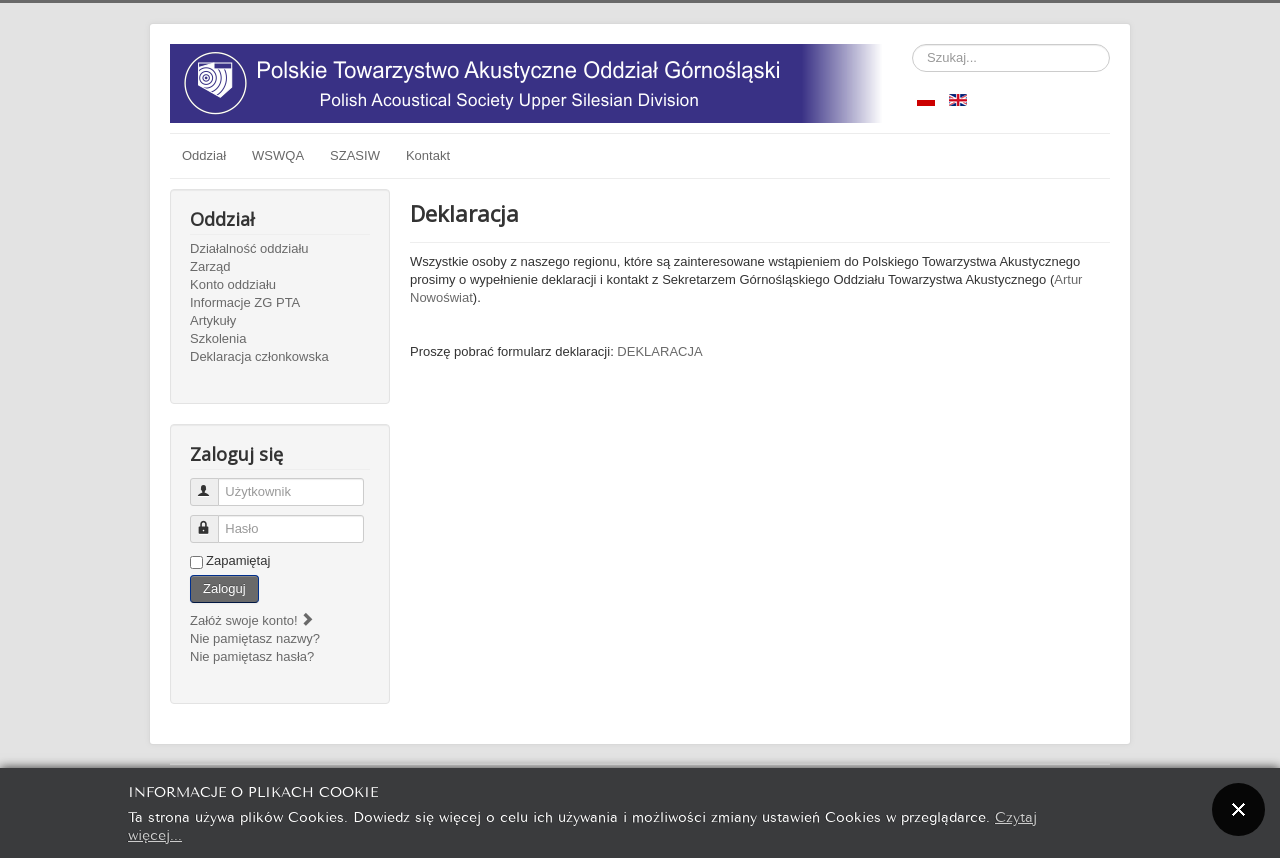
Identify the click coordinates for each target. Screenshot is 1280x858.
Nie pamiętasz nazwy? (255, 638)
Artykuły (213, 320)
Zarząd (210, 266)
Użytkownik (213, 483)
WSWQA (278, 155)
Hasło (213, 520)
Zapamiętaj (238, 560)
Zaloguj (224, 588)
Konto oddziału (233, 284)
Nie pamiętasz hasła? (252, 656)
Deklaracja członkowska (259, 356)
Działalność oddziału (249, 248)
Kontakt (428, 155)
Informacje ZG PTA (245, 302)
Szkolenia (218, 338)
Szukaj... (912, 44)
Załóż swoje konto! (252, 620)
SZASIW (355, 155)
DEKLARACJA (659, 351)
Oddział (204, 155)
